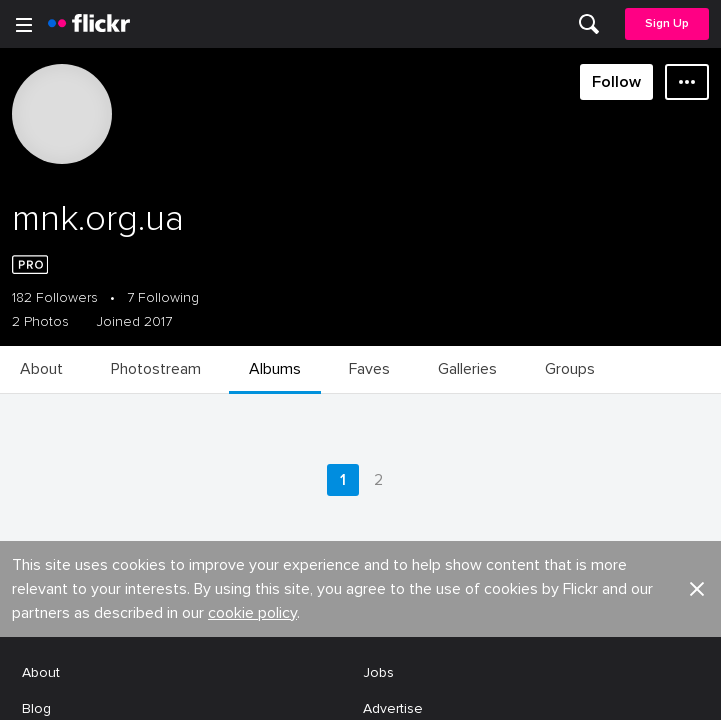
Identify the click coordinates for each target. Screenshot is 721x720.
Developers (59, 298)
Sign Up (667, 23)
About (41, 225)
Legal (39, 437)
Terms (41, 468)
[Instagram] (437, 690)
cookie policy (252, 166)
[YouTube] (361, 690)
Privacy (385, 437)
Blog (36, 261)
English (44, 373)
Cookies (390, 298)
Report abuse (406, 335)
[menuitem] (589, 24)
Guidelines (56, 335)
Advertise (393, 261)
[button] (697, 142)
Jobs (378, 225)
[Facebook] (285, 690)
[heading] (89, 24)
